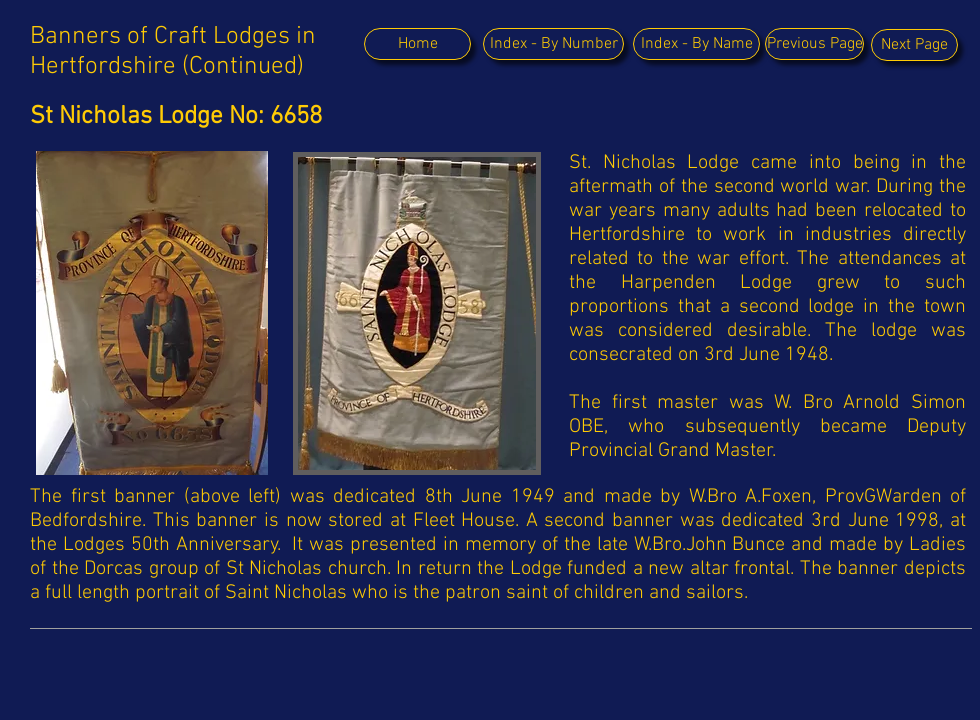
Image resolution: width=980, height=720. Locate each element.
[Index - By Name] (696, 44)
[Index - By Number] (553, 44)
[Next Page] (914, 45)
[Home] (417, 44)
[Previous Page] (814, 44)
